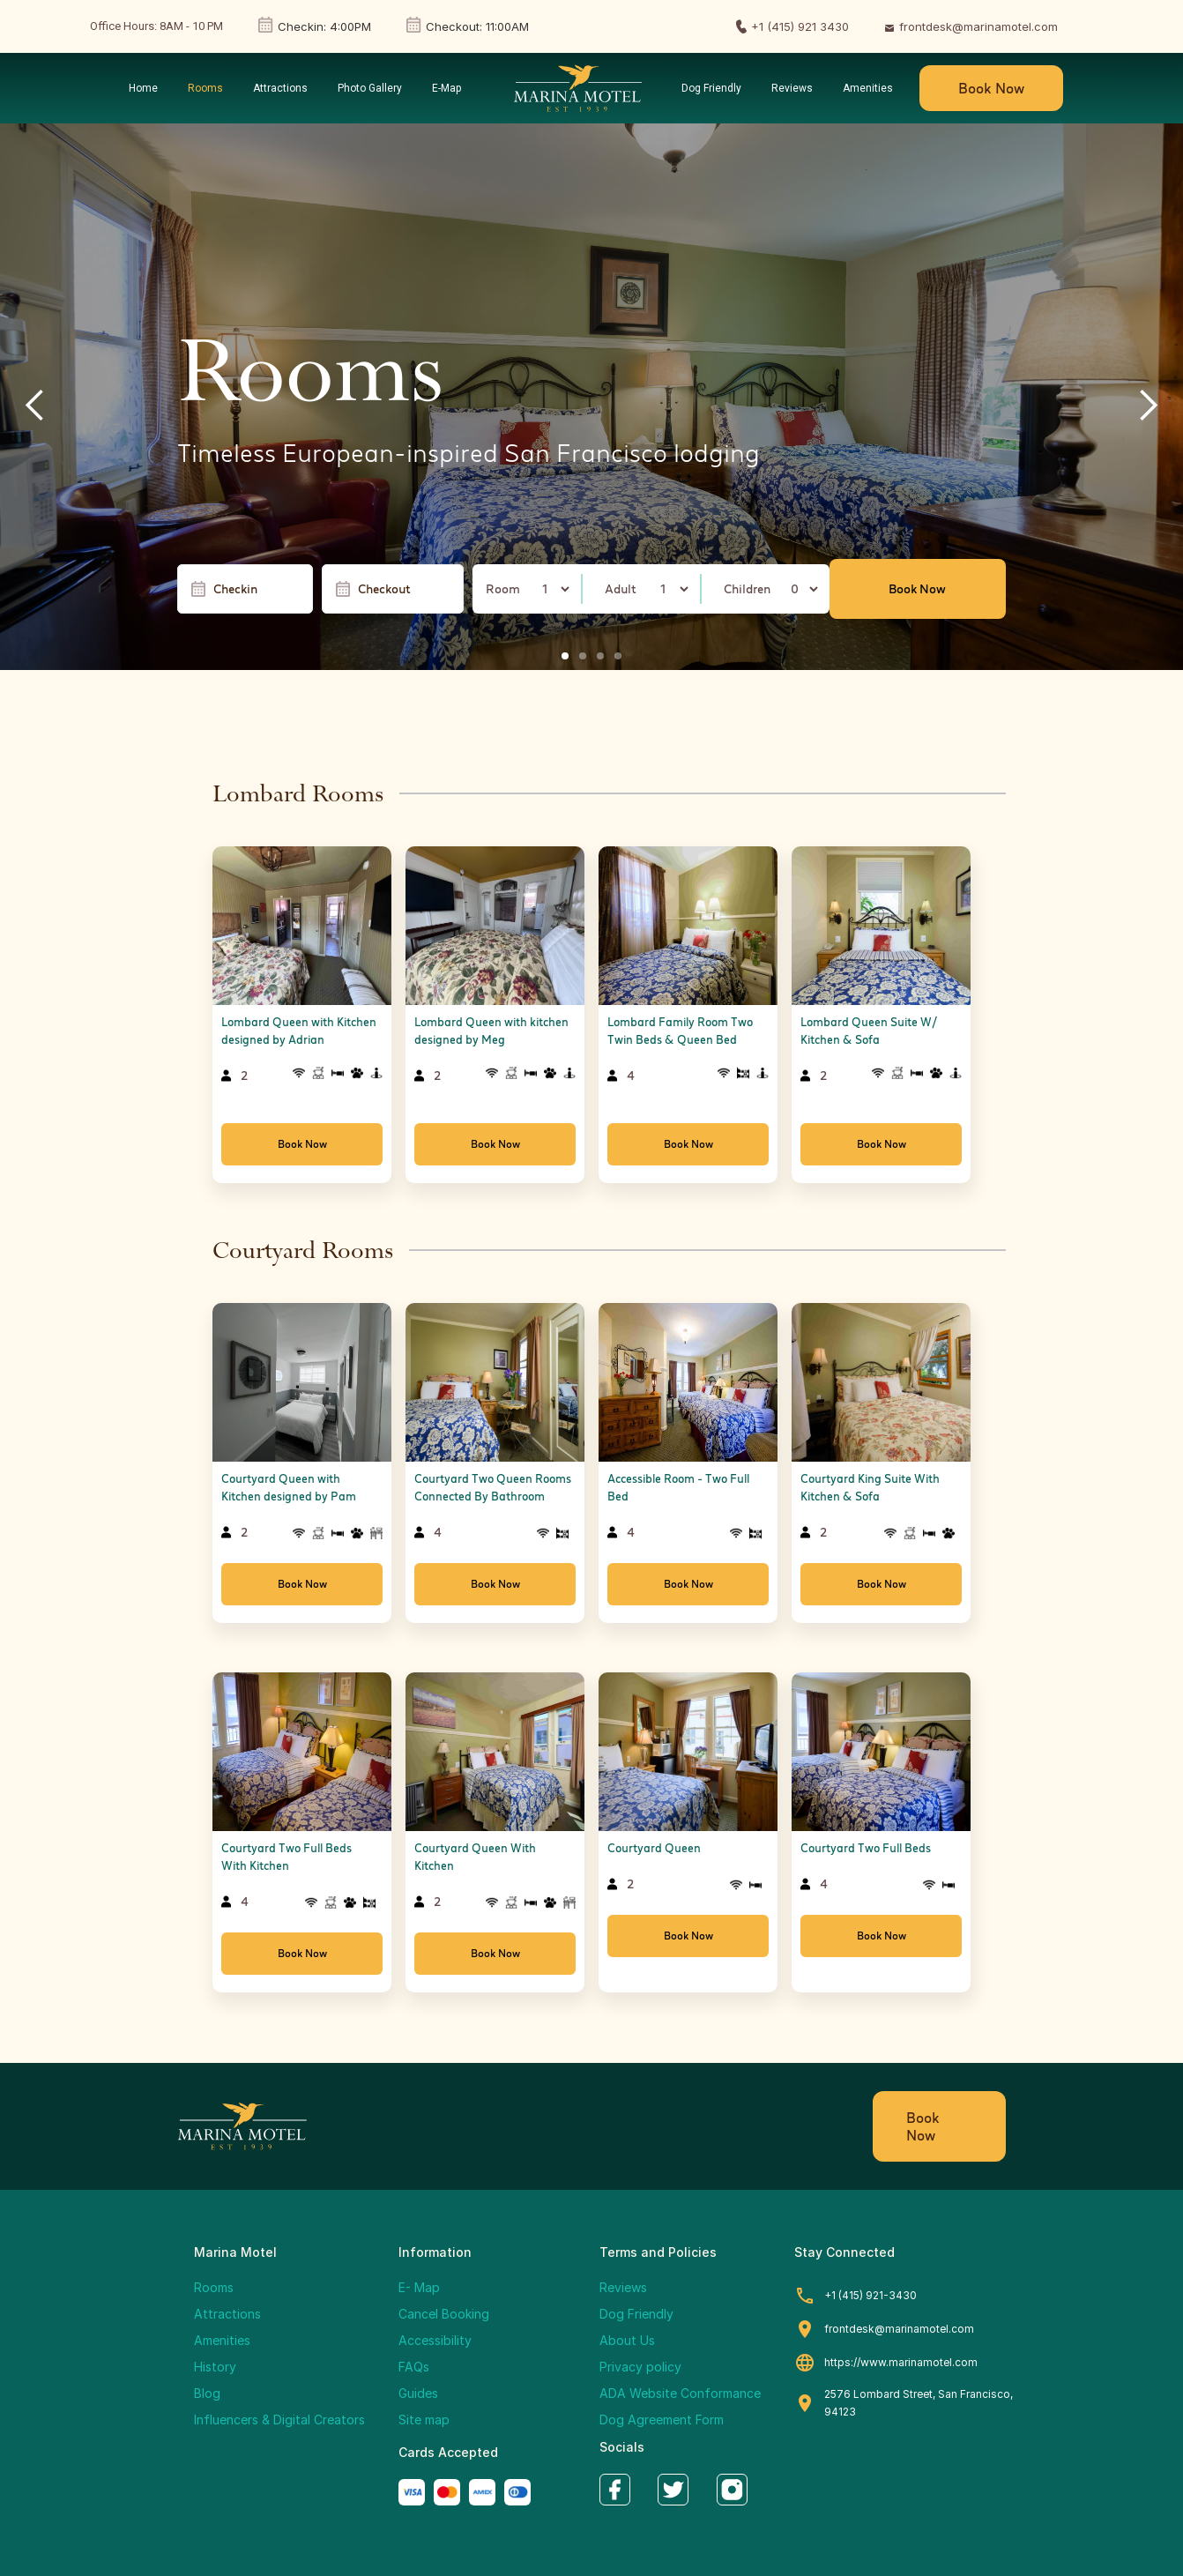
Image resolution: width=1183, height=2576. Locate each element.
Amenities (222, 2340)
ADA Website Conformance (680, 2393)
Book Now (991, 88)
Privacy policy (640, 2366)
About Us (627, 2340)
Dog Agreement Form (661, 2419)
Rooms (214, 2287)
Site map (424, 2419)
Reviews (623, 2287)
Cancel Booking (443, 2313)
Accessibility (435, 2340)
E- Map (419, 2287)
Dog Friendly (636, 2313)
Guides (418, 2393)
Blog (207, 2393)
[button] (35, 405)
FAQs (413, 2366)
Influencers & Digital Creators (279, 2419)
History (215, 2366)
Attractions (227, 2313)
